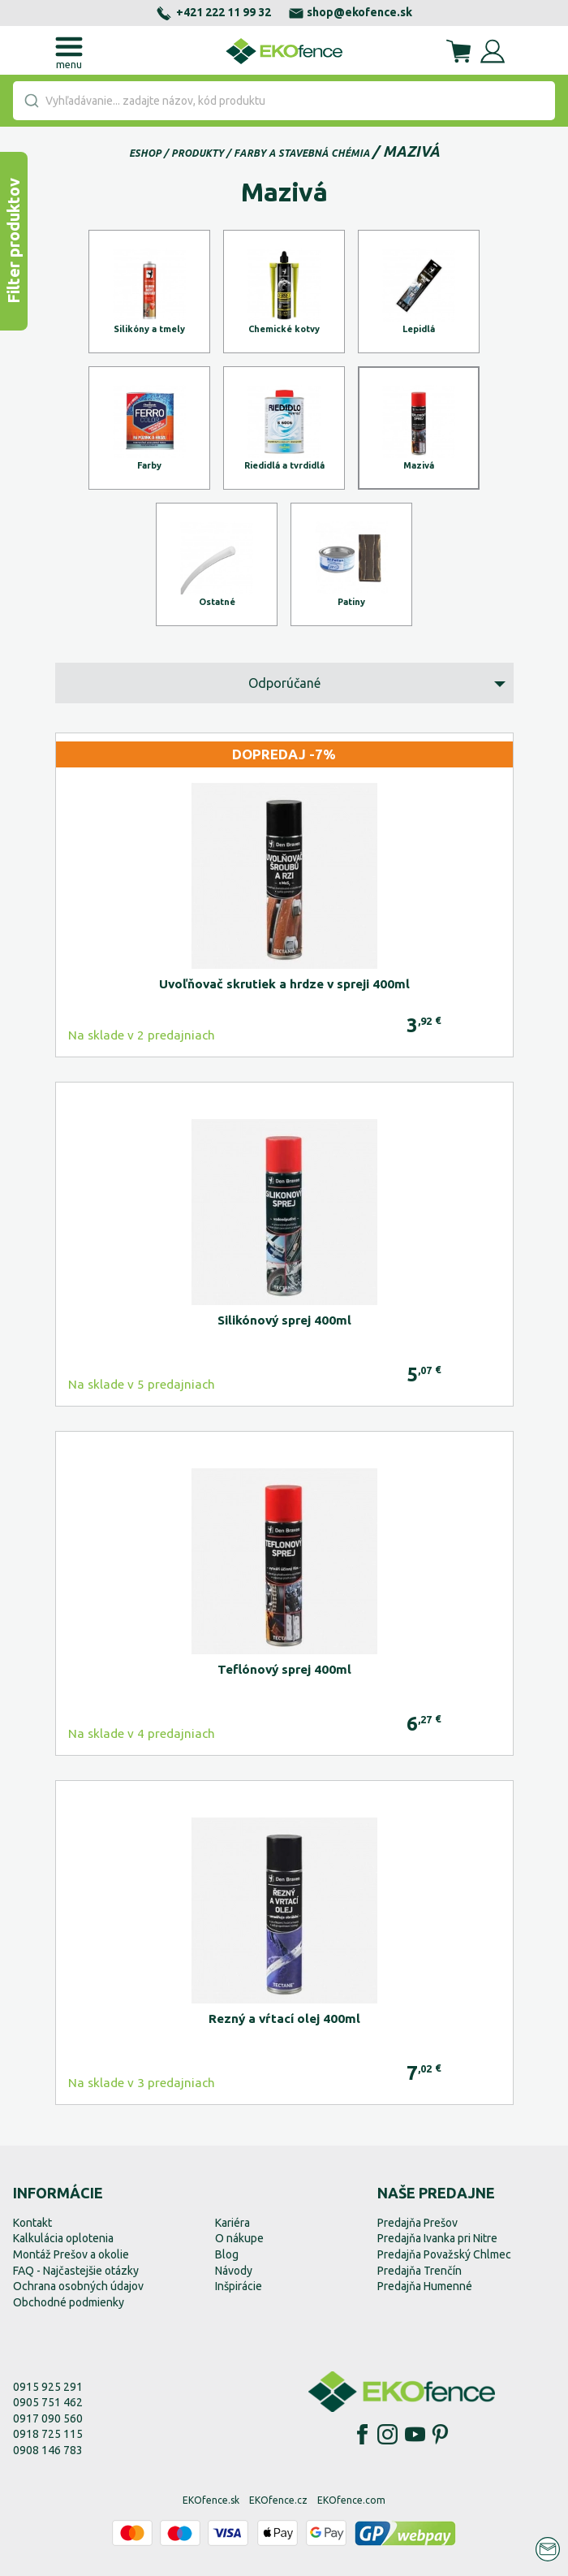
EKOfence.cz (278, 2500)
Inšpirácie (238, 2286)
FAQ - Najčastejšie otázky (76, 2270)
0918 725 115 (48, 2433)
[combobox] (284, 100)
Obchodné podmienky (68, 2302)
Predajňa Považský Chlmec (444, 2254)
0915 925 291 (48, 2386)
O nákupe (239, 2238)
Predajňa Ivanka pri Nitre (437, 2238)
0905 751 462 (48, 2402)
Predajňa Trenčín (419, 2270)
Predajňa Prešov (417, 2222)
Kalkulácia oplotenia (63, 2238)
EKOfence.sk (211, 2500)
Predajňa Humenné (424, 2286)
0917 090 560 (48, 2418)
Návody (233, 2270)
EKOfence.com (351, 2500)
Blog (227, 2254)
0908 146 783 (48, 2450)
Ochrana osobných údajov (78, 2286)
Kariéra (232, 2222)
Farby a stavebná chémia (302, 153)
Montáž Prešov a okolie (71, 2254)
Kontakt (32, 2222)
